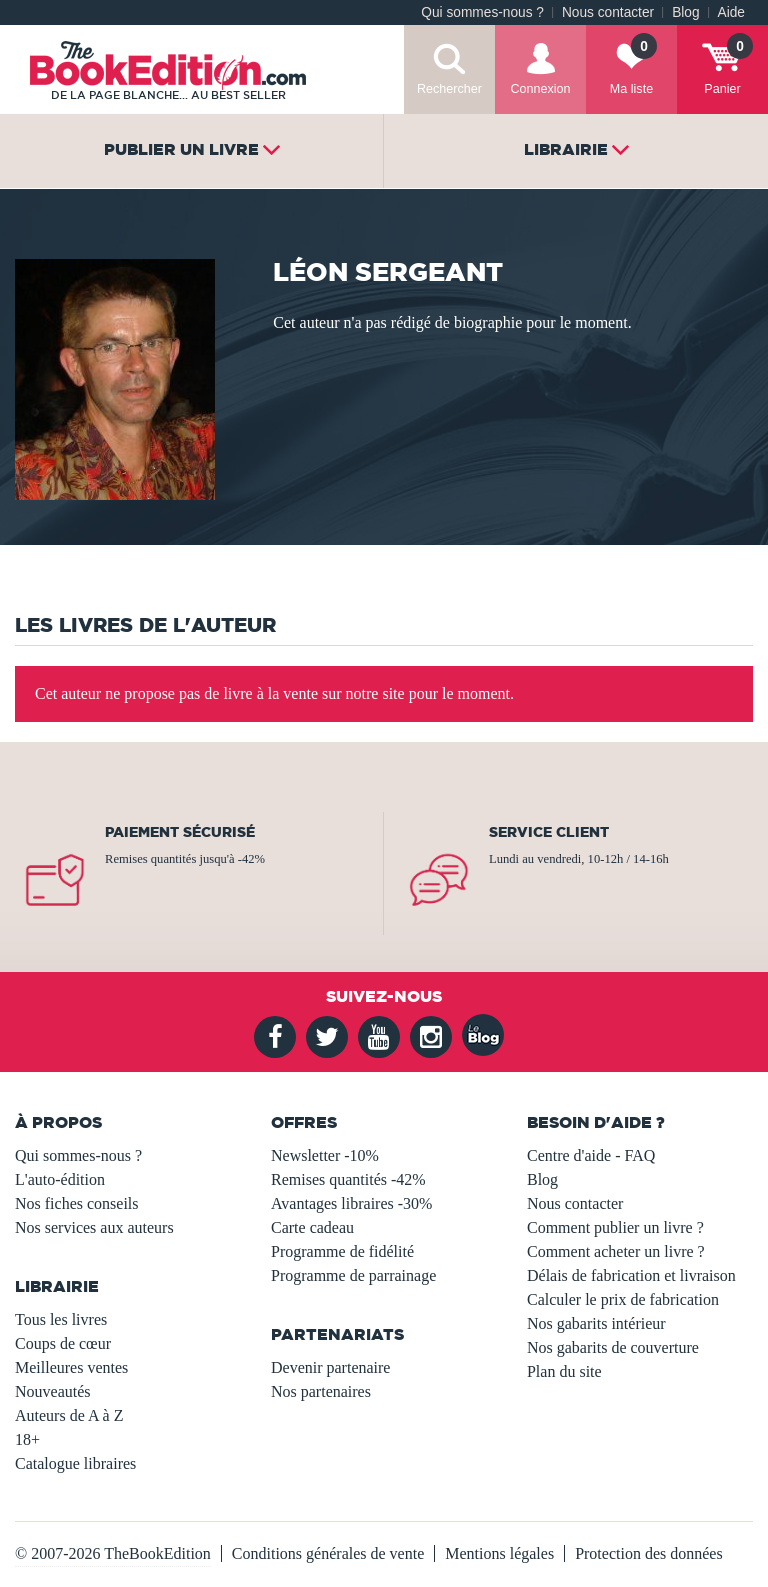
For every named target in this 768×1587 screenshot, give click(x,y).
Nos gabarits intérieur (596, 1323)
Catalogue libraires (75, 1463)
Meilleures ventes (71, 1367)
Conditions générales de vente (328, 1553)
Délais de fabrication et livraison (631, 1275)
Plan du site (564, 1371)
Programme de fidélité (342, 1251)
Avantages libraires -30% (351, 1203)
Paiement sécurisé (180, 832)
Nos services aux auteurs (94, 1227)
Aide (731, 12)
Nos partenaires (321, 1391)
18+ (27, 1439)
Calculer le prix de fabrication (623, 1299)
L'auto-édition (60, 1179)
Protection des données (649, 1553)
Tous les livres (61, 1319)
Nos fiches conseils (77, 1203)
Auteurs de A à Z (69, 1415)
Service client (549, 832)
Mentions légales (499, 1553)
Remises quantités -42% (348, 1179)
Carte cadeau (312, 1227)
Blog (685, 12)
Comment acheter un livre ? (616, 1251)
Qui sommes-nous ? (482, 12)
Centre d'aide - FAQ (591, 1155)
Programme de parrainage (353, 1275)
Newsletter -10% (325, 1155)
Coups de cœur (63, 1343)
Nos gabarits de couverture (613, 1347)
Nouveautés (53, 1391)
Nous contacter (608, 12)
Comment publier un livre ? (615, 1227)
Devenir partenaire (330, 1367)
